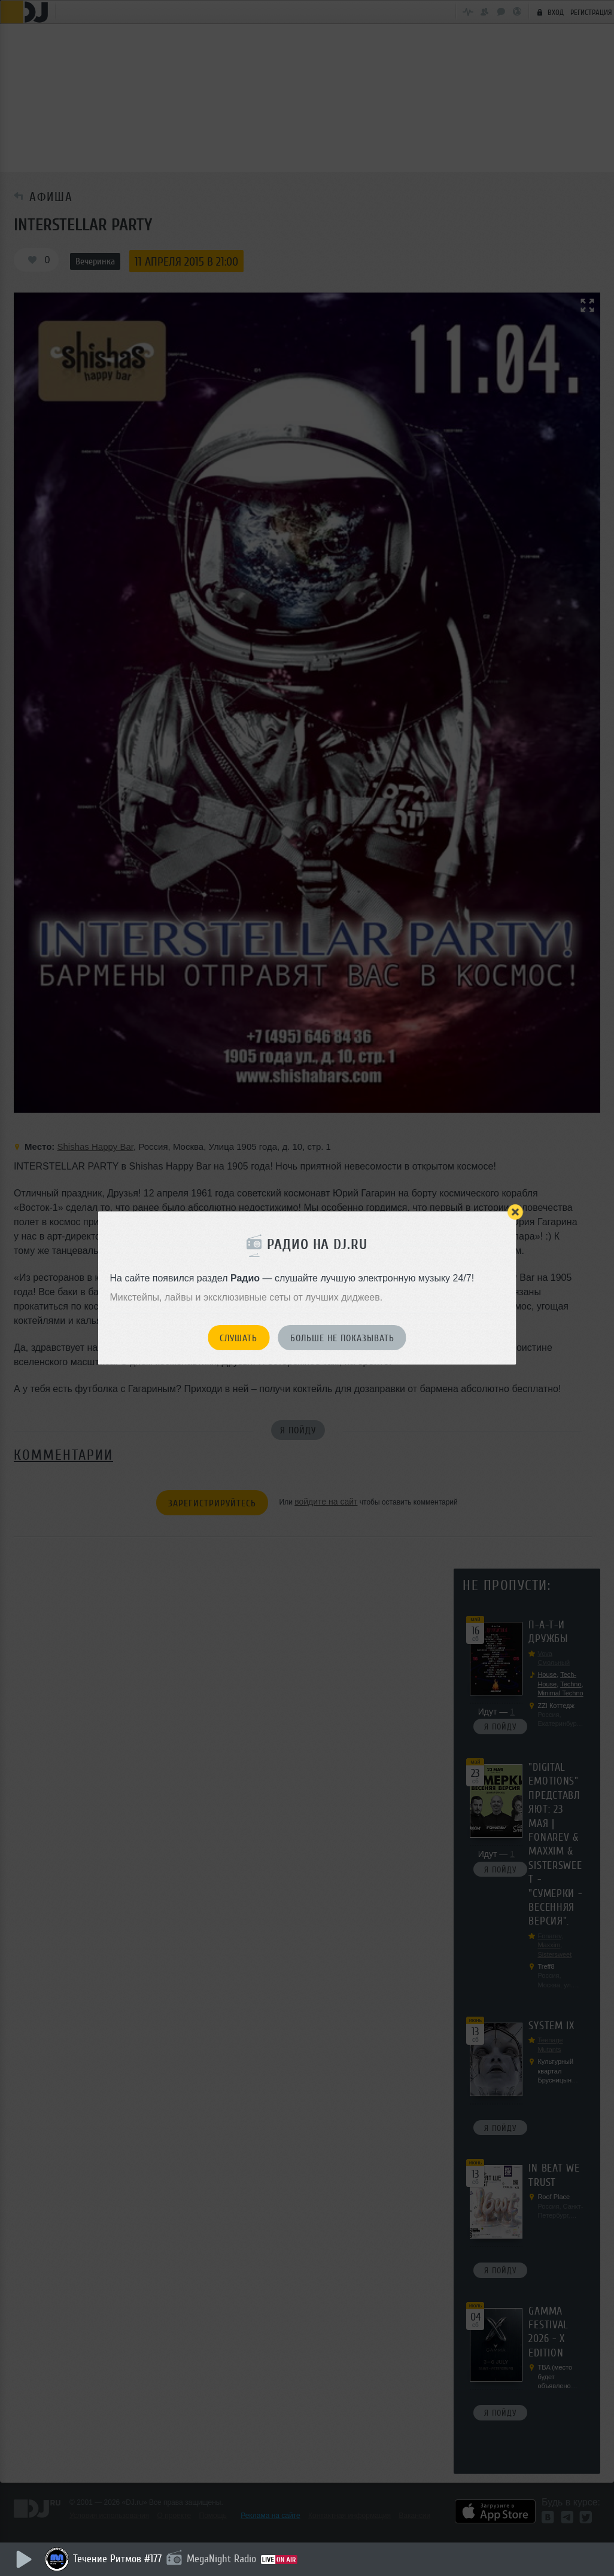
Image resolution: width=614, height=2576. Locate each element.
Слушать (238, 1338)
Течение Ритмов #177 (117, 2559)
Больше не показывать (342, 1338)
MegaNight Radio (221, 2559)
